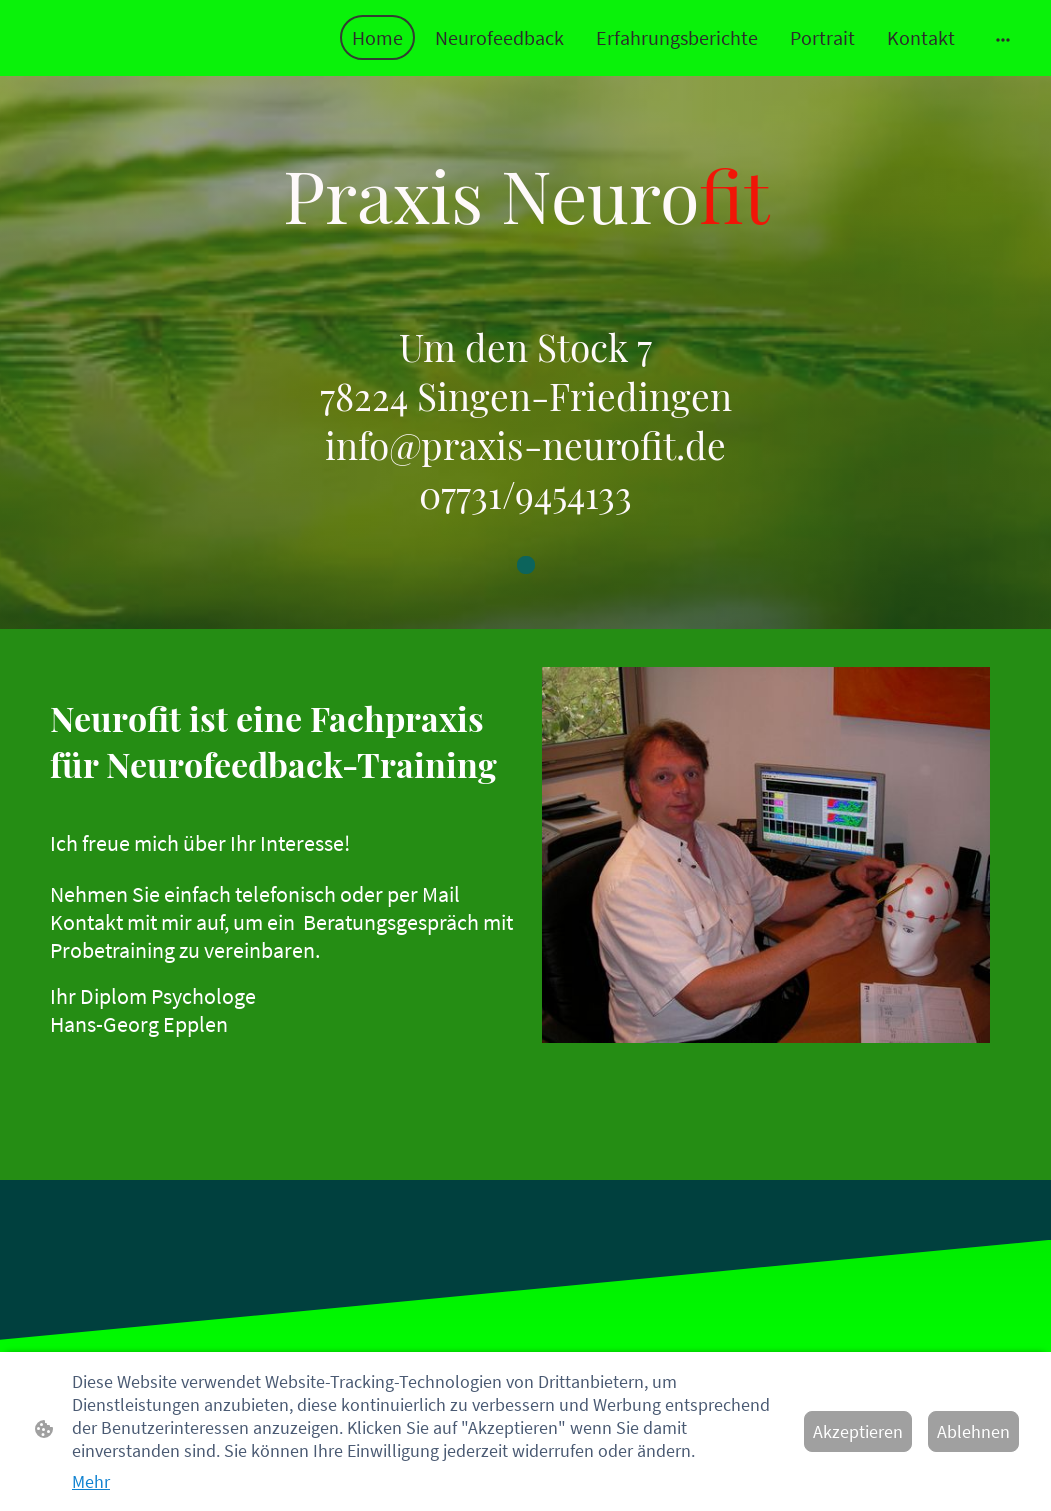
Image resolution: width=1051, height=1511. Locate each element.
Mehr (91, 1481)
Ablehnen (973, 1431)
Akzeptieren (858, 1431)
